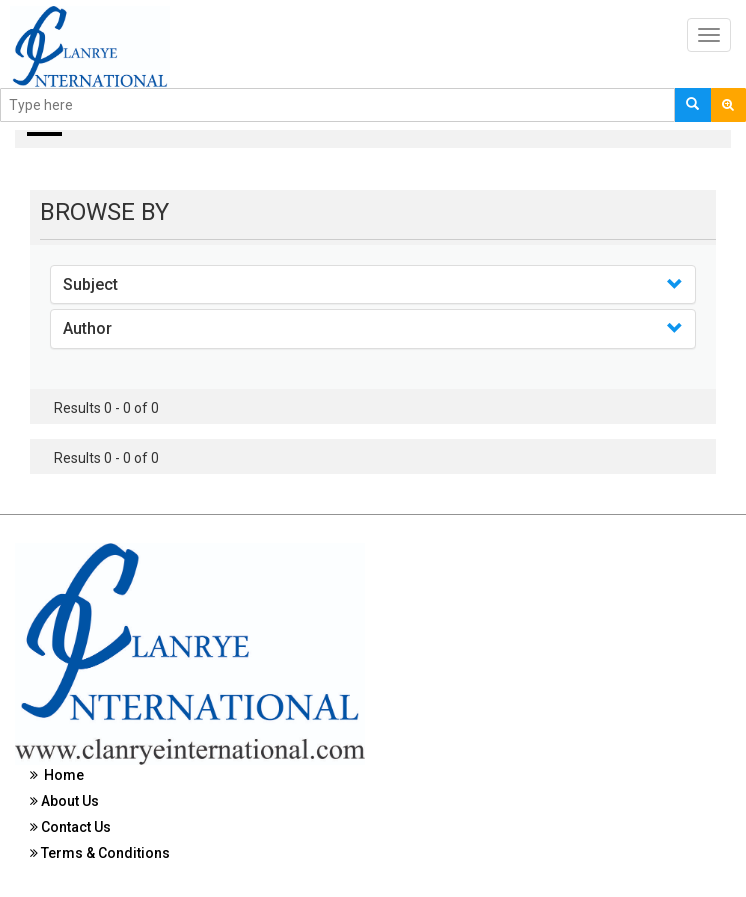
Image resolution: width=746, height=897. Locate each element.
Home (57, 775)
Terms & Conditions (100, 853)
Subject (90, 284)
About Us (64, 801)
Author (87, 328)
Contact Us (70, 827)
